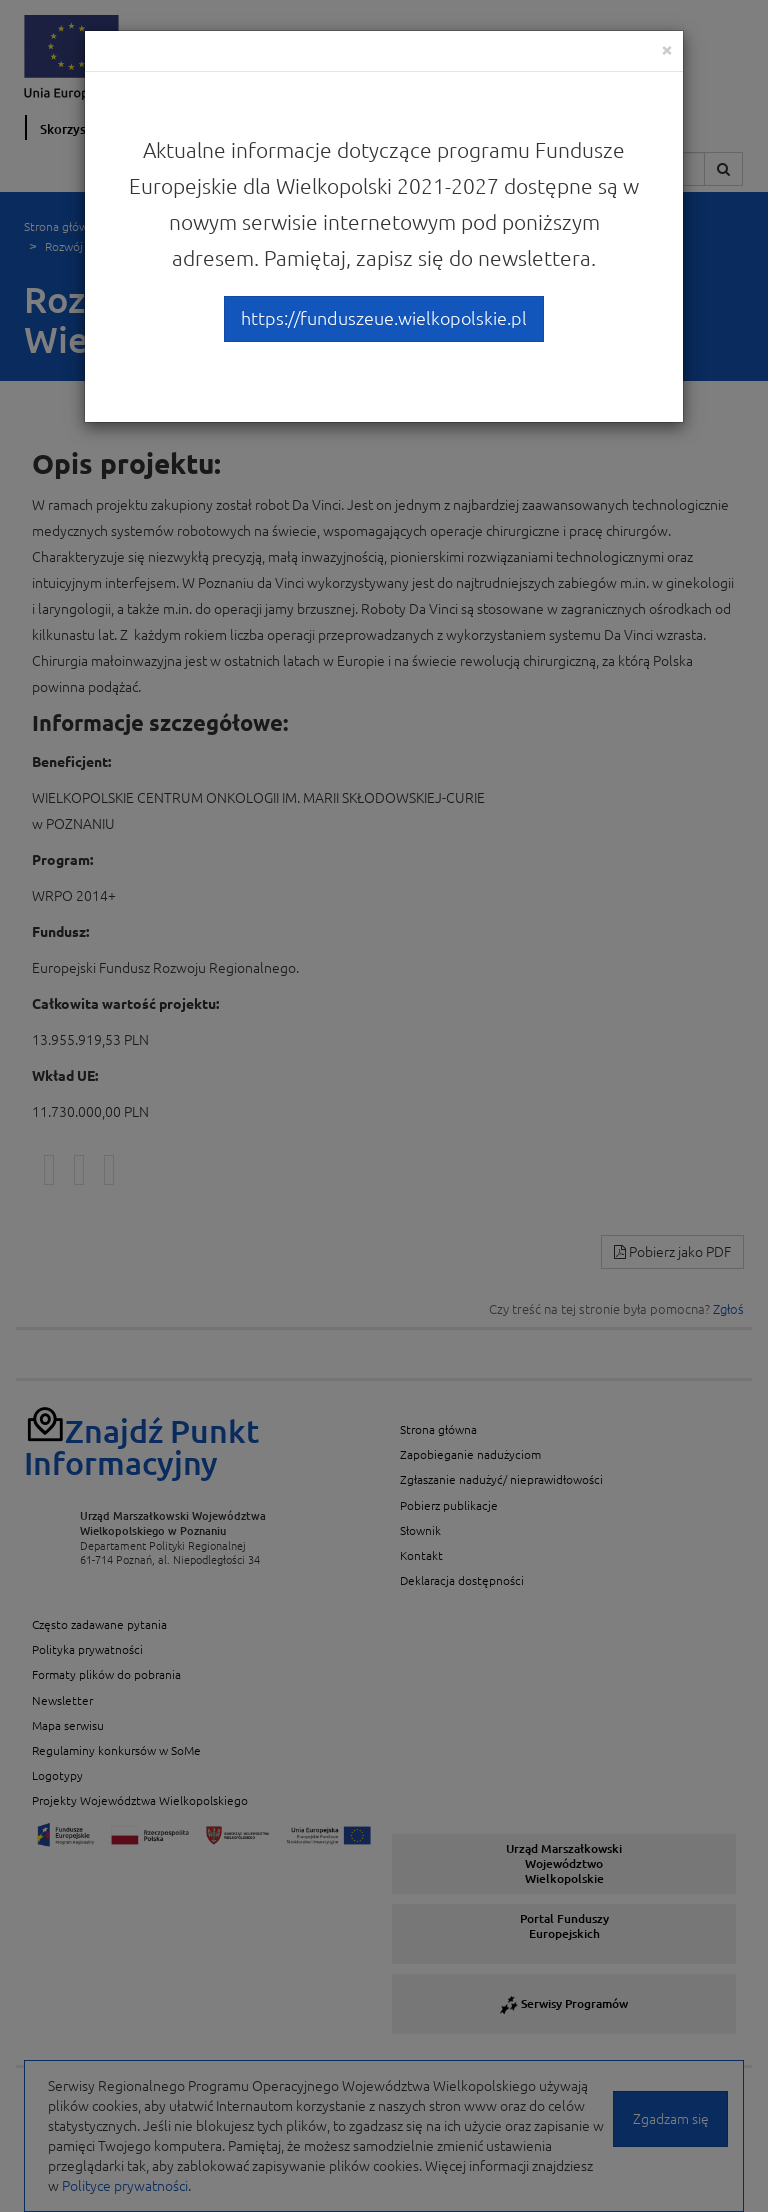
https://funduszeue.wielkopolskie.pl (384, 318)
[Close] (667, 49)
